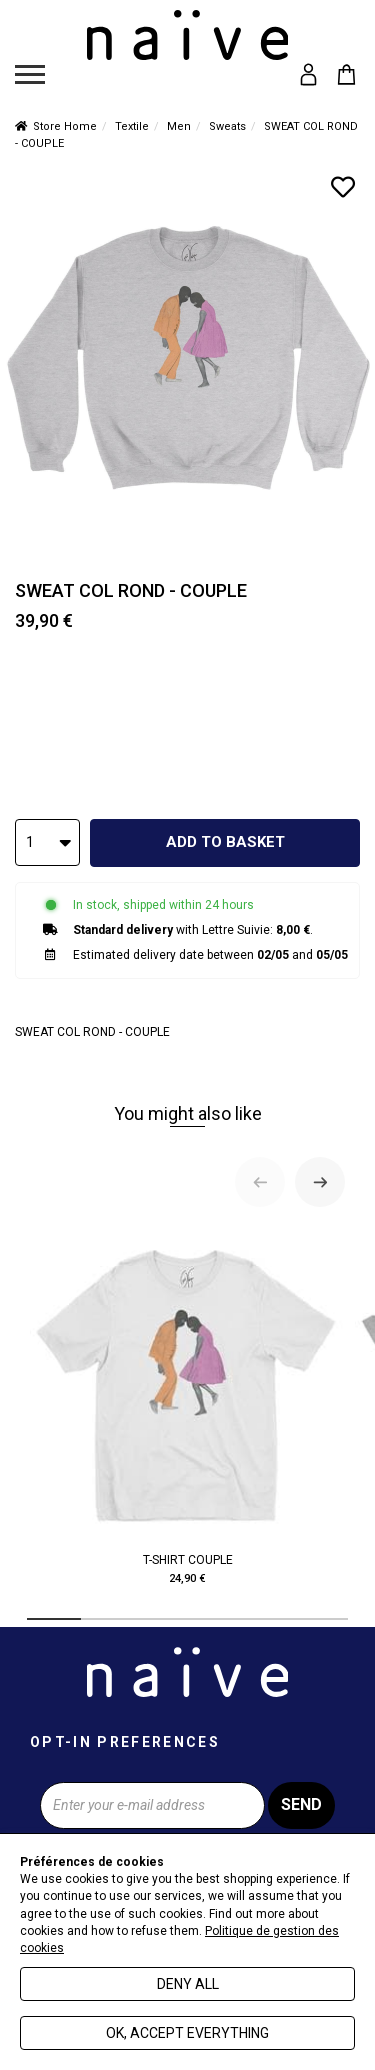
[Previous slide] (260, 1182)
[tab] (54, 1619)
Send (301, 1804)
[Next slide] (320, 1182)
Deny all (188, 1984)
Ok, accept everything (187, 2033)
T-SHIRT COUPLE (187, 1406)
